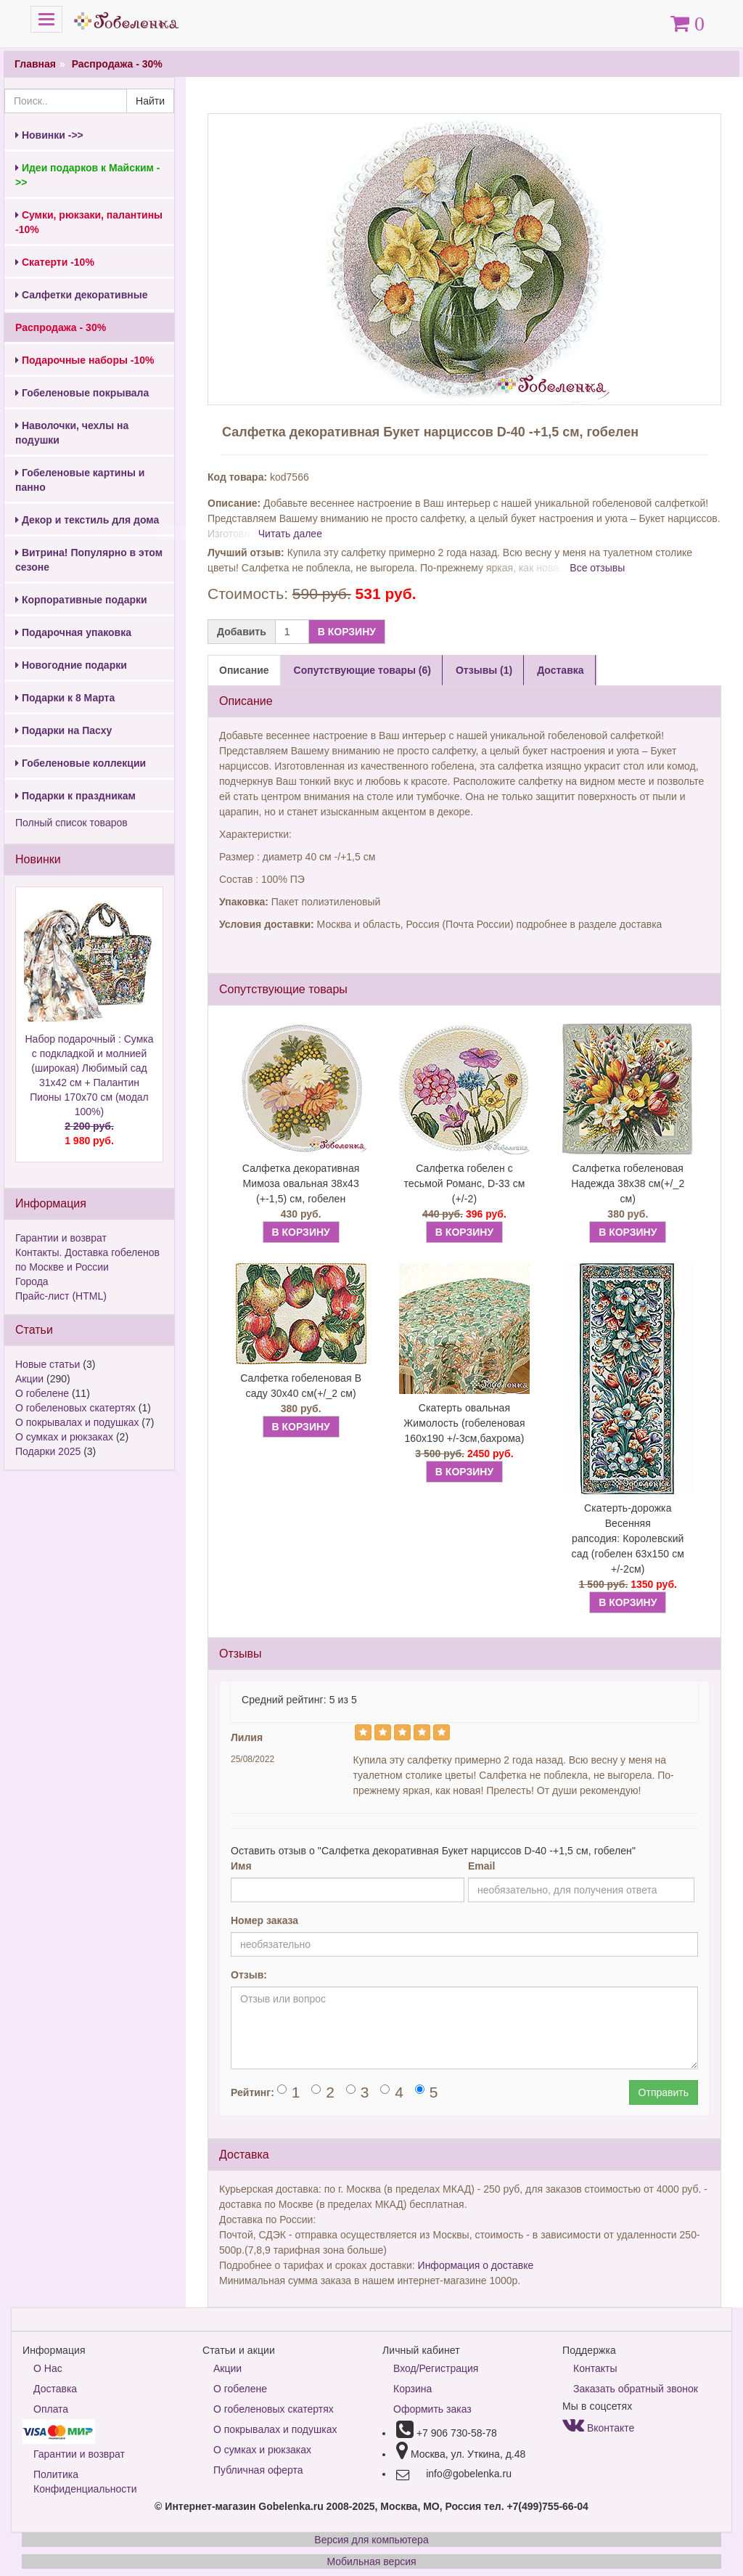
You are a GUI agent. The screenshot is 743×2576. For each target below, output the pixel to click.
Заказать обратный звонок (635, 2388)
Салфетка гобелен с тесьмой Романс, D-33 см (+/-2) (464, 1183)
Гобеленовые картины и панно (79, 480)
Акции (29, 1379)
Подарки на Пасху (63, 730)
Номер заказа (264, 1920)
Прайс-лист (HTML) (61, 1296)
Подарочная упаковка (73, 632)
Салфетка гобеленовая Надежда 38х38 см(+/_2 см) (627, 1183)
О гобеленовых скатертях (75, 1408)
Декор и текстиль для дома (87, 520)
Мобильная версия (371, 2561)
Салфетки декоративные (81, 295)
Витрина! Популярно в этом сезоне (89, 560)
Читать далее (290, 533)
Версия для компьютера (371, 2540)
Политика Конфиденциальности (85, 2482)
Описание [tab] (244, 670)
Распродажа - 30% (117, 64)
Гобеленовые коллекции (80, 763)
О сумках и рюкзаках (64, 1437)
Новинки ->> (49, 135)
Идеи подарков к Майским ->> (87, 175)
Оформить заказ (432, 2409)
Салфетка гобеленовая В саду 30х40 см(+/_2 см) (300, 1385)
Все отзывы (597, 568)
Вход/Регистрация (435, 2368)
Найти (150, 101)
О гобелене (42, 1393)
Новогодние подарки (71, 665)
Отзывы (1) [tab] (484, 670)
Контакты (595, 2368)
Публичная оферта (258, 2470)
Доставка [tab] (560, 670)
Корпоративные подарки (81, 600)
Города (32, 1281)
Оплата (50, 2409)
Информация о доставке (476, 2265)
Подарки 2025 (48, 1451)
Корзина (412, 2388)
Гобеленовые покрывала (82, 393)
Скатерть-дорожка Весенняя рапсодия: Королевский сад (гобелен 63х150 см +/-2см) (628, 1538)
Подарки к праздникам (75, 796)
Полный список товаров (71, 822)
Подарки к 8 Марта (65, 698)
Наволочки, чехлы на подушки (71, 433)
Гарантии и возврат (61, 1238)
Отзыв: (249, 1975)
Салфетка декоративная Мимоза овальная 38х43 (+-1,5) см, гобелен (301, 1183)
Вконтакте (598, 2428)
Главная (35, 64)
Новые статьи (47, 1364)
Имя (241, 1866)
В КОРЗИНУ (347, 631)
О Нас (47, 2368)
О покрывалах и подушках (77, 1422)
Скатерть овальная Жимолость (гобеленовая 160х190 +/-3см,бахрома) (464, 1423)
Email (481, 1866)
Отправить (664, 2092)
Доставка (55, 2388)
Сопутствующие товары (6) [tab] (362, 670)
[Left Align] (363, 1732)
